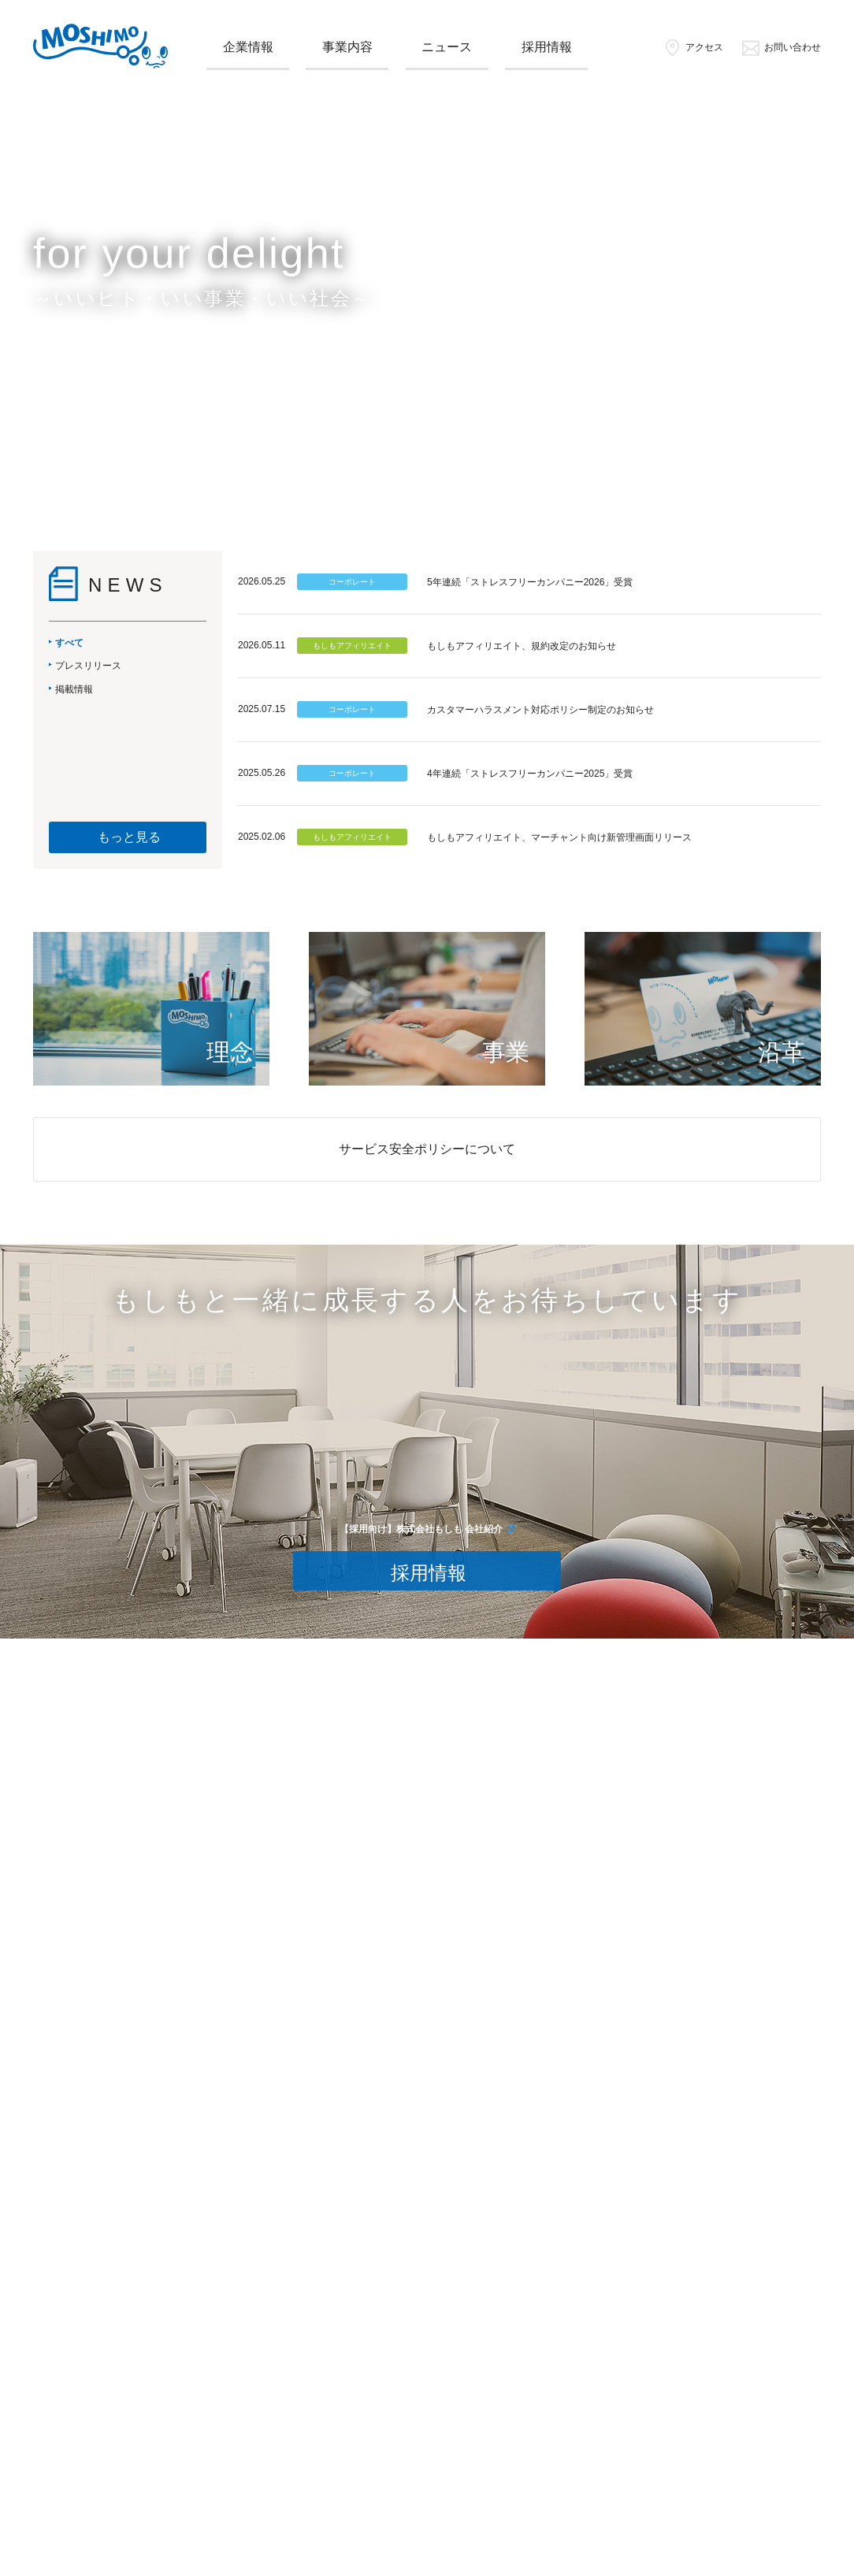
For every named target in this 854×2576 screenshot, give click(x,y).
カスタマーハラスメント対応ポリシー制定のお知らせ (540, 709)
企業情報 (248, 47)
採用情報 (547, 47)
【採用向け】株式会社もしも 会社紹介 (421, 1529)
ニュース (446, 47)
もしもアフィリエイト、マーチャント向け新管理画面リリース (559, 837)
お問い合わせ (781, 47)
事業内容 (347, 47)
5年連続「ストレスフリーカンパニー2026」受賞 (530, 582)
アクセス (693, 47)
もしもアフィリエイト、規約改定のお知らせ (521, 645)
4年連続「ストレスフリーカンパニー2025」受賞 (530, 773)
